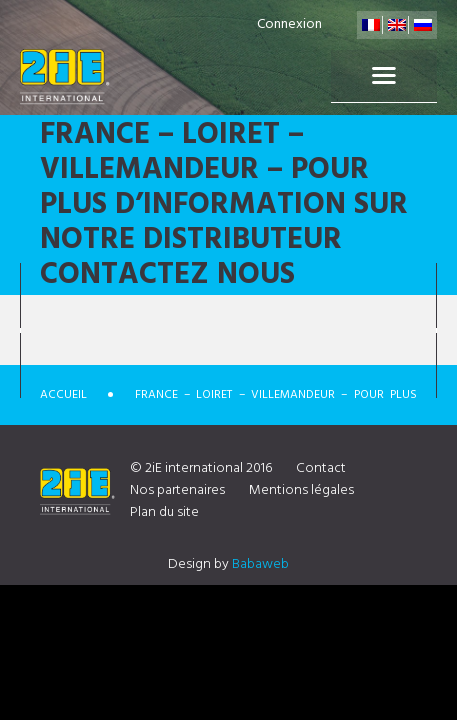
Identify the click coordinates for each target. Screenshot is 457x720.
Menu (384, 76)
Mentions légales (301, 490)
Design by (228, 564)
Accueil (63, 395)
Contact (321, 468)
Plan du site (164, 512)
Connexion (289, 24)
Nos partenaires (177, 490)
